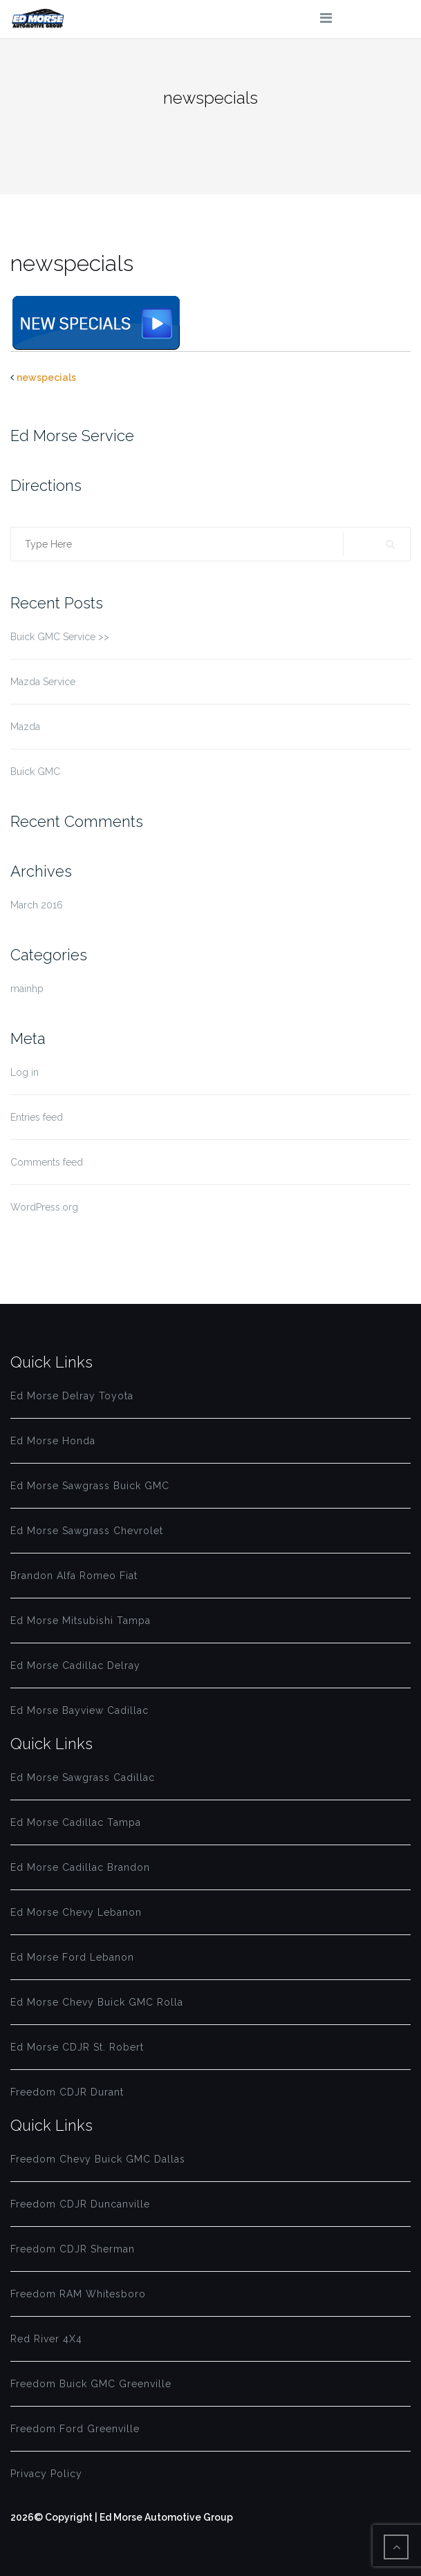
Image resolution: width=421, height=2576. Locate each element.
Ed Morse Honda (52, 1440)
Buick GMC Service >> (59, 636)
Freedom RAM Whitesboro (78, 2293)
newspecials (46, 377)
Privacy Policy (46, 2473)
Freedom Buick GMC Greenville (90, 2383)
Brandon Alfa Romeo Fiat (74, 1575)
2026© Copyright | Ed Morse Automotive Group (121, 2517)
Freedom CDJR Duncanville (80, 2204)
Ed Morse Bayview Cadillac (79, 1710)
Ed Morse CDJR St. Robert (77, 2047)
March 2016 (36, 905)
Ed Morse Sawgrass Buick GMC (89, 1485)
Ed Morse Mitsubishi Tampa (80, 1620)
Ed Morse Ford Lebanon (72, 1957)
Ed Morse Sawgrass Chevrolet (86, 1530)
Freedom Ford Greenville (75, 2428)
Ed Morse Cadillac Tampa (75, 1822)
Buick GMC (35, 771)
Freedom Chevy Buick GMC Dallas (97, 2159)
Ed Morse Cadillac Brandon (80, 1867)
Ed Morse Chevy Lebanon (76, 1912)
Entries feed (36, 1117)
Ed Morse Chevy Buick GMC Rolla (96, 2002)
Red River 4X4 (46, 2338)
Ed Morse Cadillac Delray (75, 1665)
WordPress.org (44, 1207)
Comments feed (46, 1162)
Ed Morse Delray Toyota (71, 1395)
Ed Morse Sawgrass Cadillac (82, 1777)
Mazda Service (42, 681)
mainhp (27, 988)
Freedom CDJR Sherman (72, 2249)
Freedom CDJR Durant (67, 2092)
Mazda (25, 726)
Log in (24, 1072)
